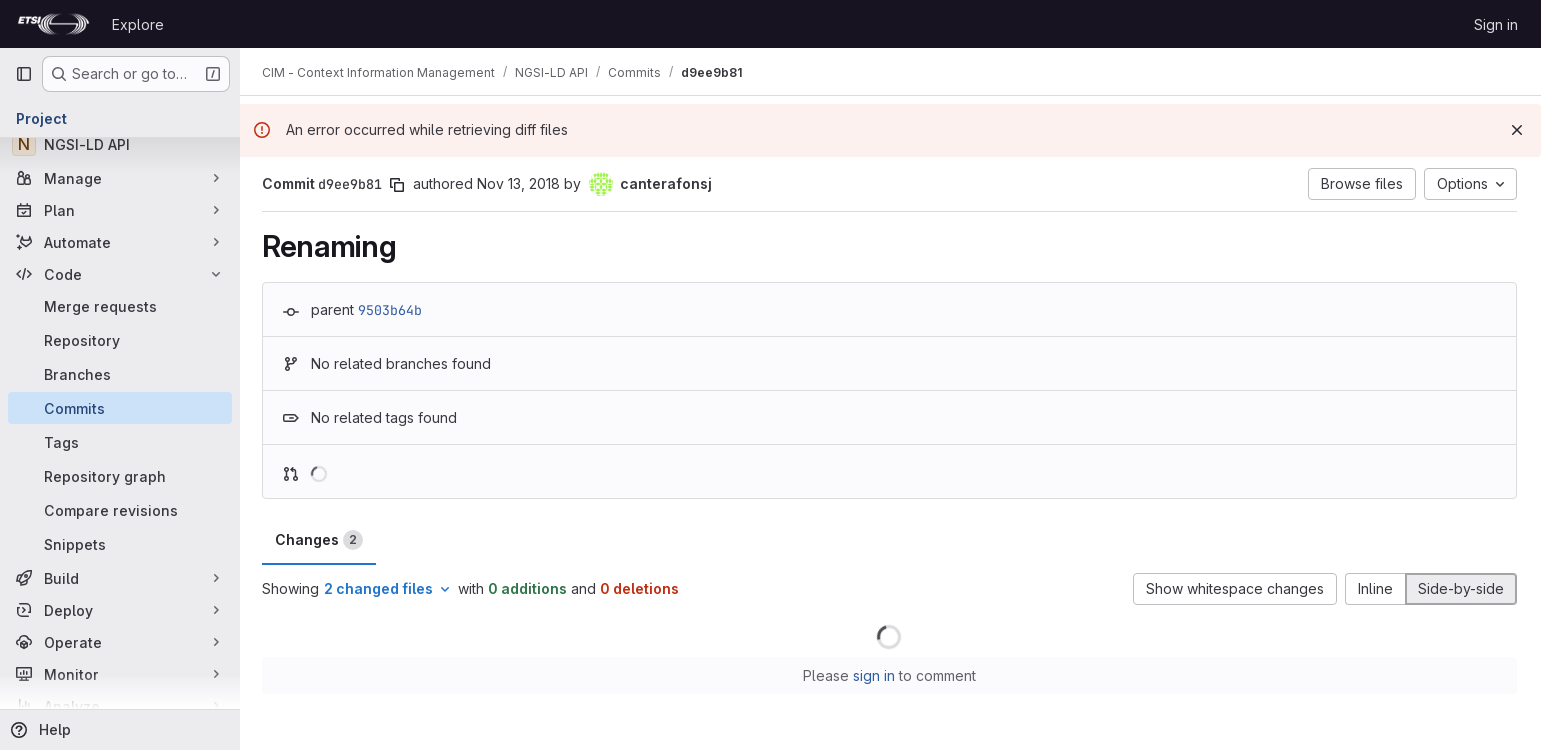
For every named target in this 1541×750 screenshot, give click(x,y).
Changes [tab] (321, 540)
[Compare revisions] (120, 510)
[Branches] (120, 374)
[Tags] (120, 442)
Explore (138, 24)
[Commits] (120, 408)
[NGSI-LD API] (120, 144)
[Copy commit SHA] (399, 185)
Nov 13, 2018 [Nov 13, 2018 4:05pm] (520, 183)
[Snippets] (120, 544)
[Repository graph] (120, 476)
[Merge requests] (120, 306)
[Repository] (120, 340)
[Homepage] (53, 24)
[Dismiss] (1517, 130)
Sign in (1496, 24)
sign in (875, 675)
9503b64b (392, 310)
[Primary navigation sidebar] (24, 74)
